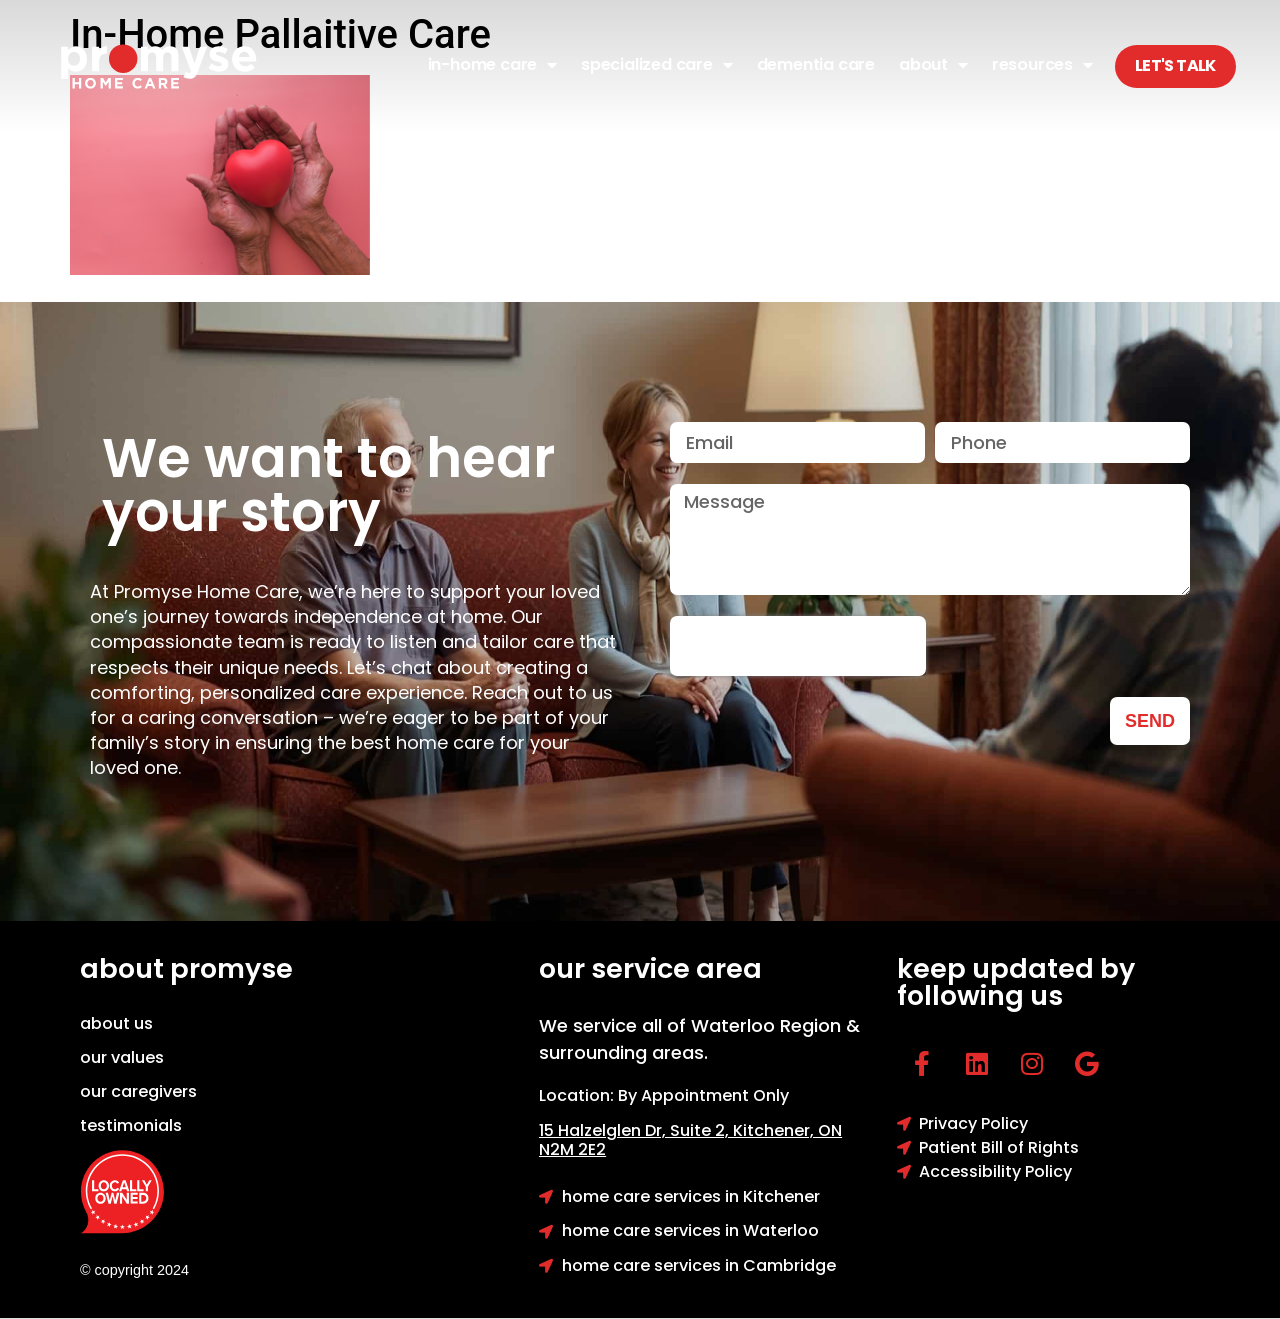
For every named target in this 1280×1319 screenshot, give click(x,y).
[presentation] (798, 646)
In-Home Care (492, 65)
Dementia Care (816, 64)
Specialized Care (657, 65)
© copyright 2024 (134, 1270)
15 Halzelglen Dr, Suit (636, 1130)
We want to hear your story (328, 485)
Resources (1042, 65)
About (933, 65)
